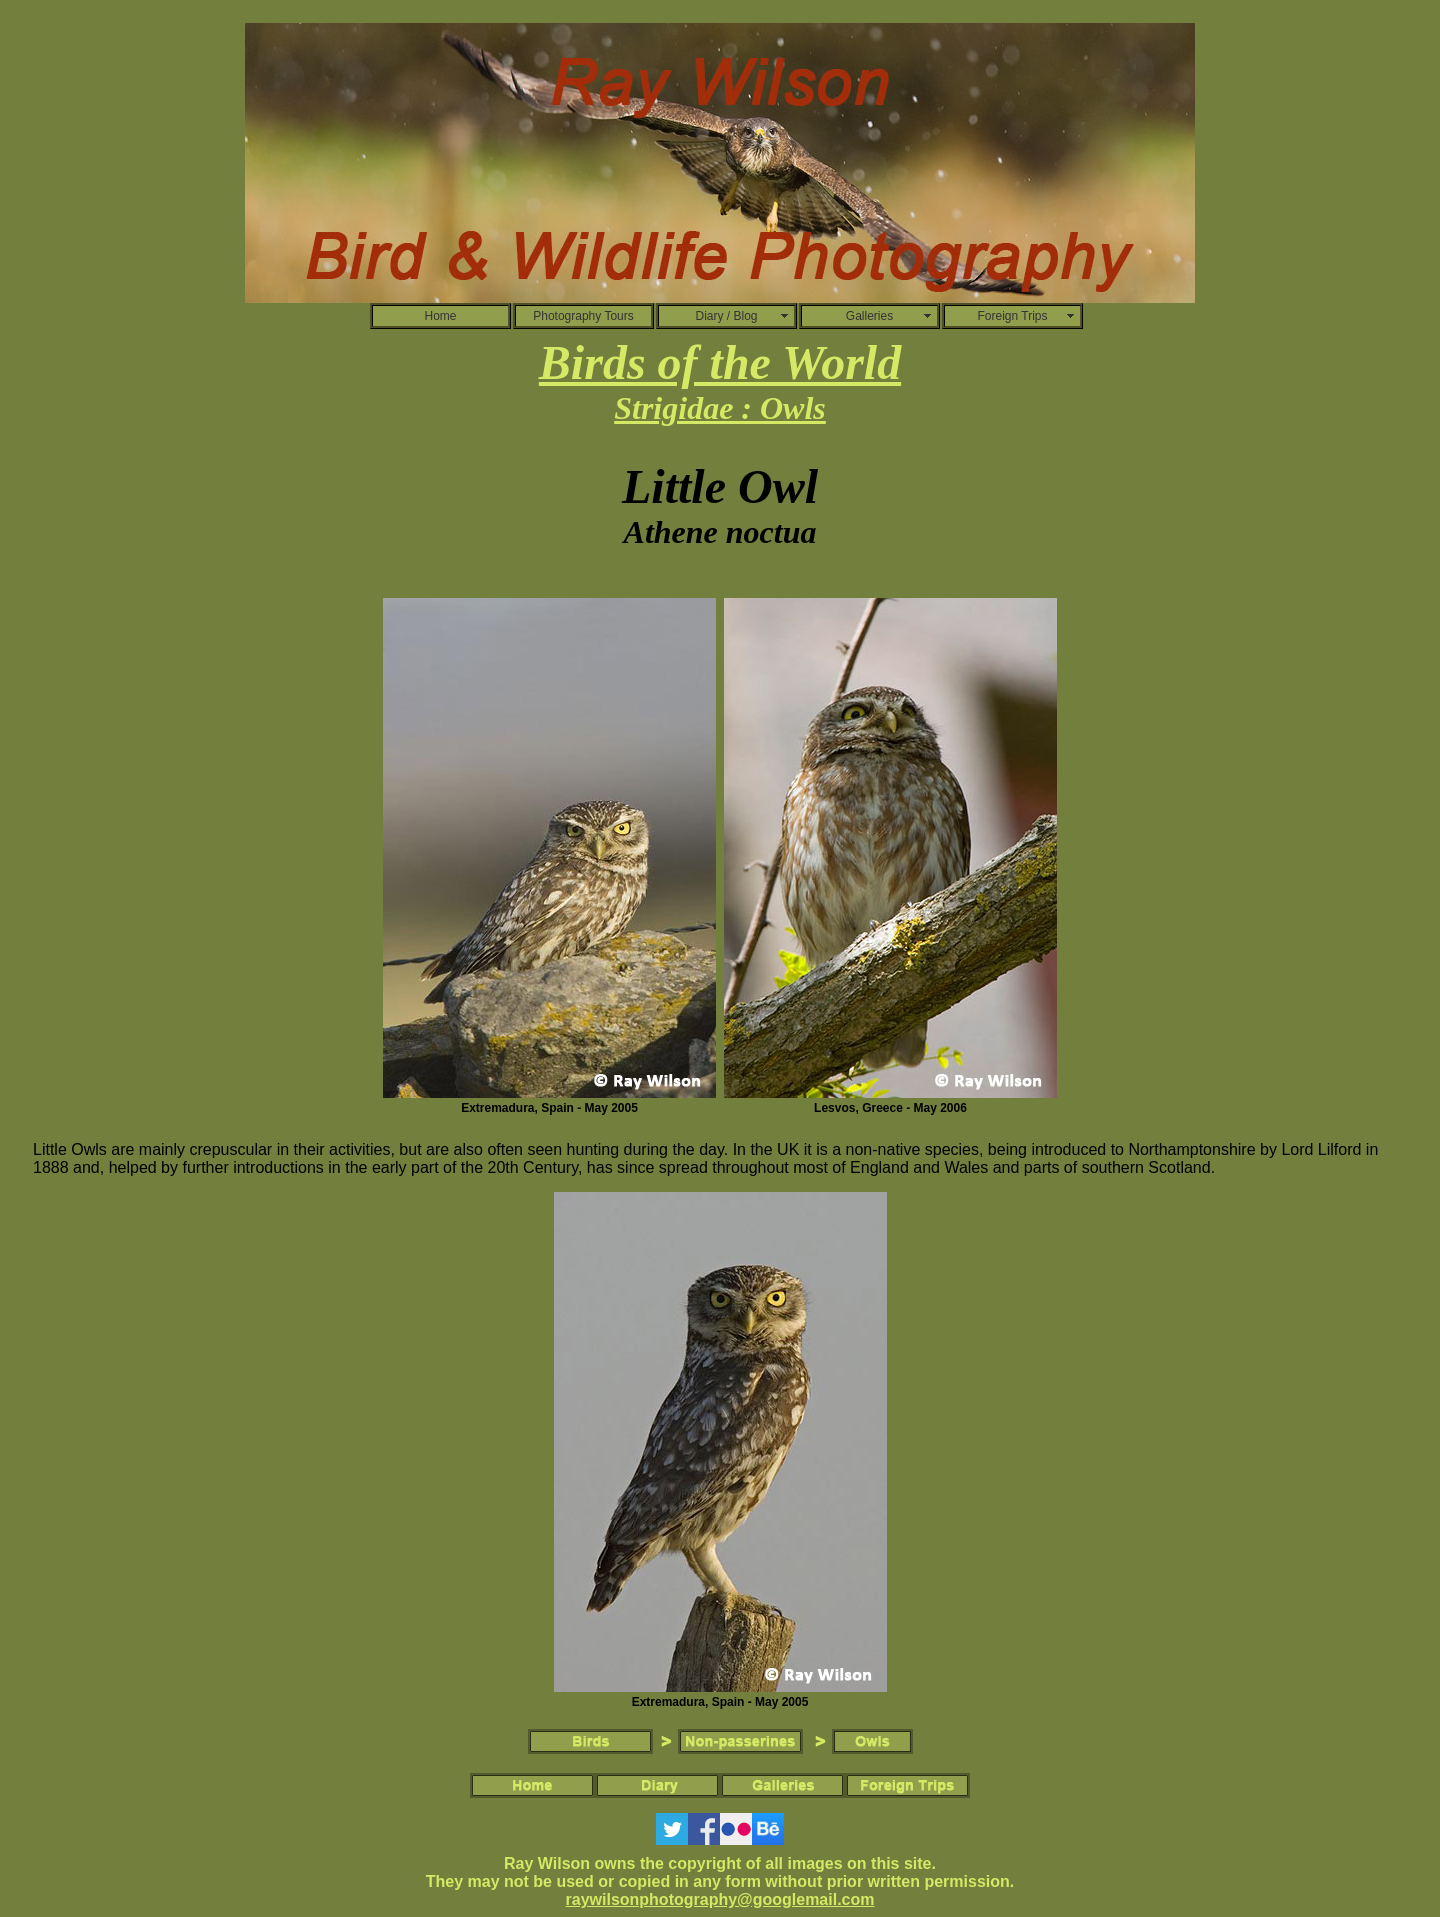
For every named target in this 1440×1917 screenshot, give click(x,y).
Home (440, 316)
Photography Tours (583, 316)
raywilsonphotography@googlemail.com (720, 1899)
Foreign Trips (1012, 316)
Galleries (869, 316)
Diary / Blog (726, 316)
